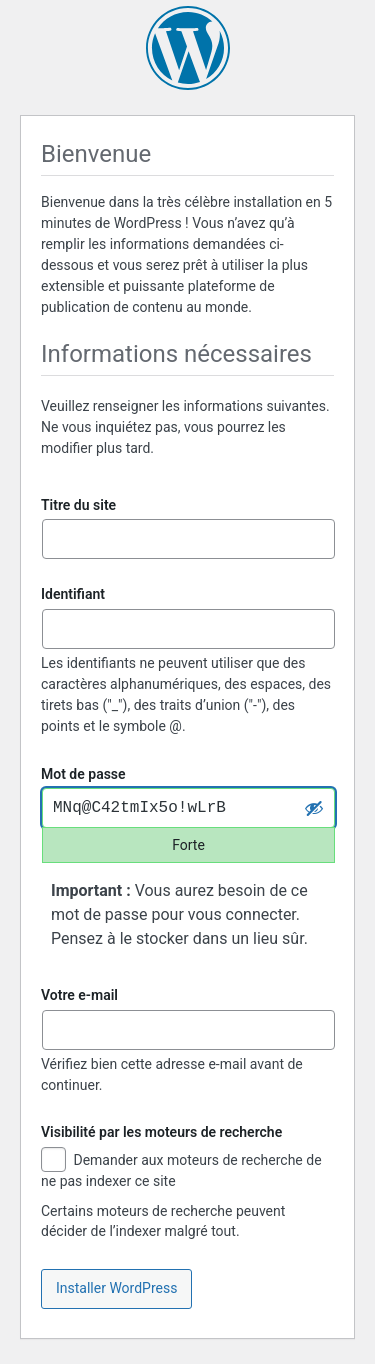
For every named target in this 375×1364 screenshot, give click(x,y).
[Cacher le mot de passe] (314, 808)
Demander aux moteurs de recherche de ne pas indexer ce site (181, 1170)
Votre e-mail (79, 995)
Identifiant (73, 594)
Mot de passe (83, 774)
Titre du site (78, 505)
